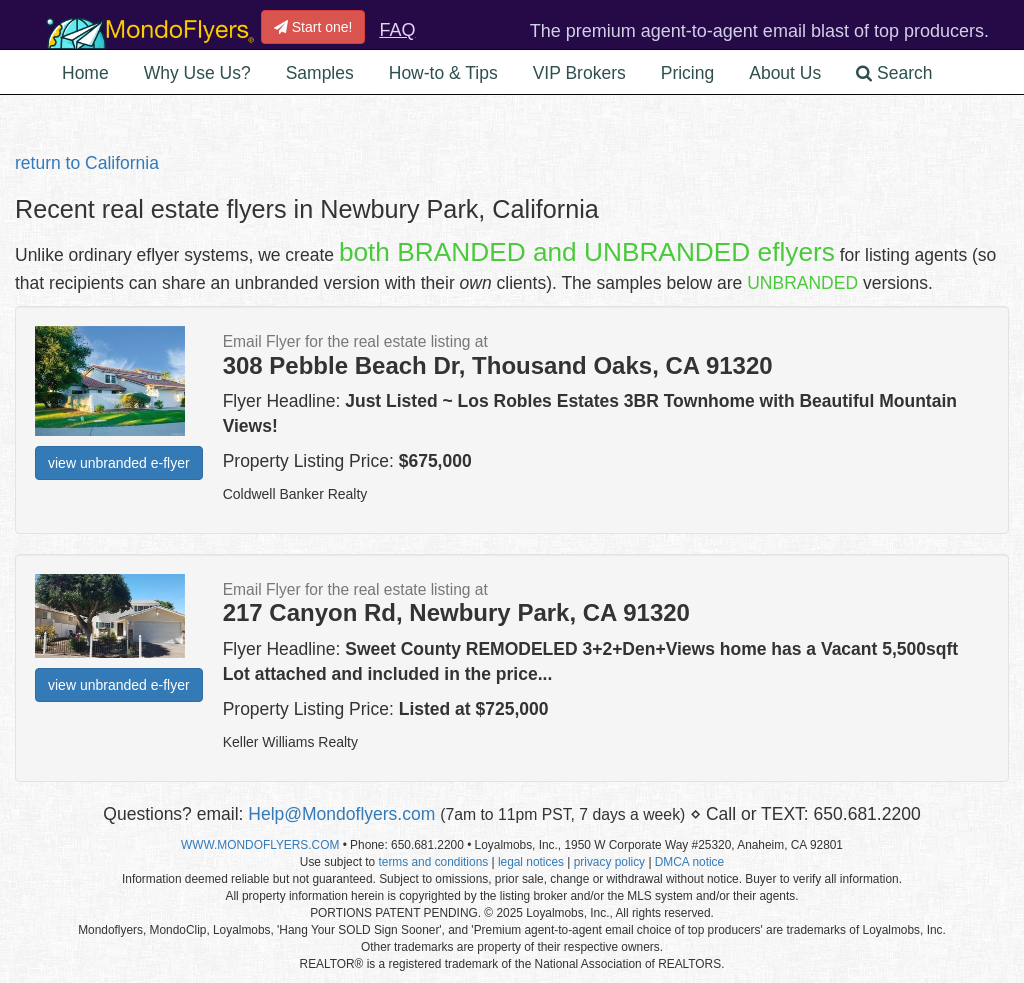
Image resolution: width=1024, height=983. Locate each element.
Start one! (313, 27)
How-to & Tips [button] (443, 73)
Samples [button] (320, 73)
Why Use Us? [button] (197, 73)
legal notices (531, 862)
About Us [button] (785, 73)
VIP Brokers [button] (579, 73)
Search (894, 73)
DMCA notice (689, 862)
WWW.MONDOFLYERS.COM (260, 845)
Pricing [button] (688, 73)
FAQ (397, 30)
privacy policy (609, 862)
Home (85, 73)
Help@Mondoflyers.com (341, 814)
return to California (87, 163)
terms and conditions (433, 862)
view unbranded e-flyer (119, 463)
